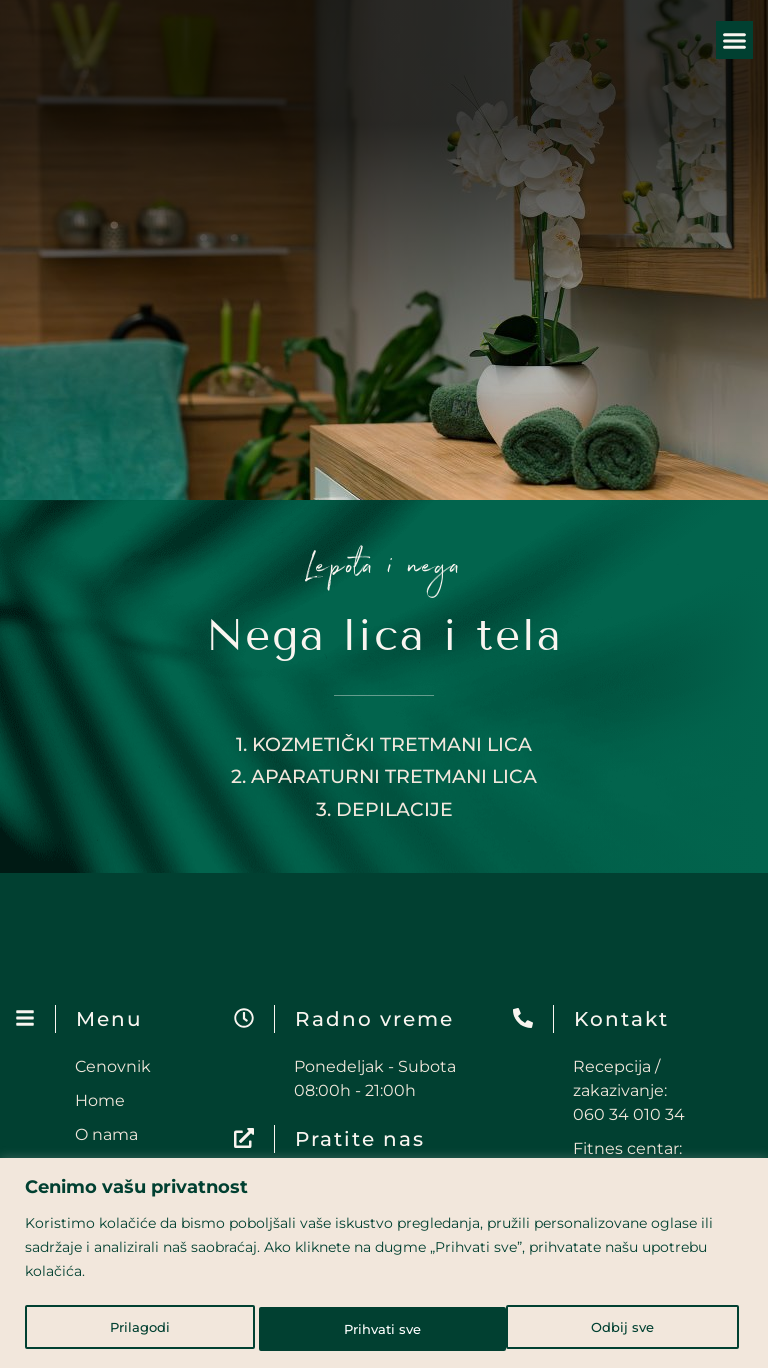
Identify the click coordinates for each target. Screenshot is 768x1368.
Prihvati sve (620, 1329)
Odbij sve (375, 1329)
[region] (384, 1264)
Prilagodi (138, 1329)
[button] (735, 40)
